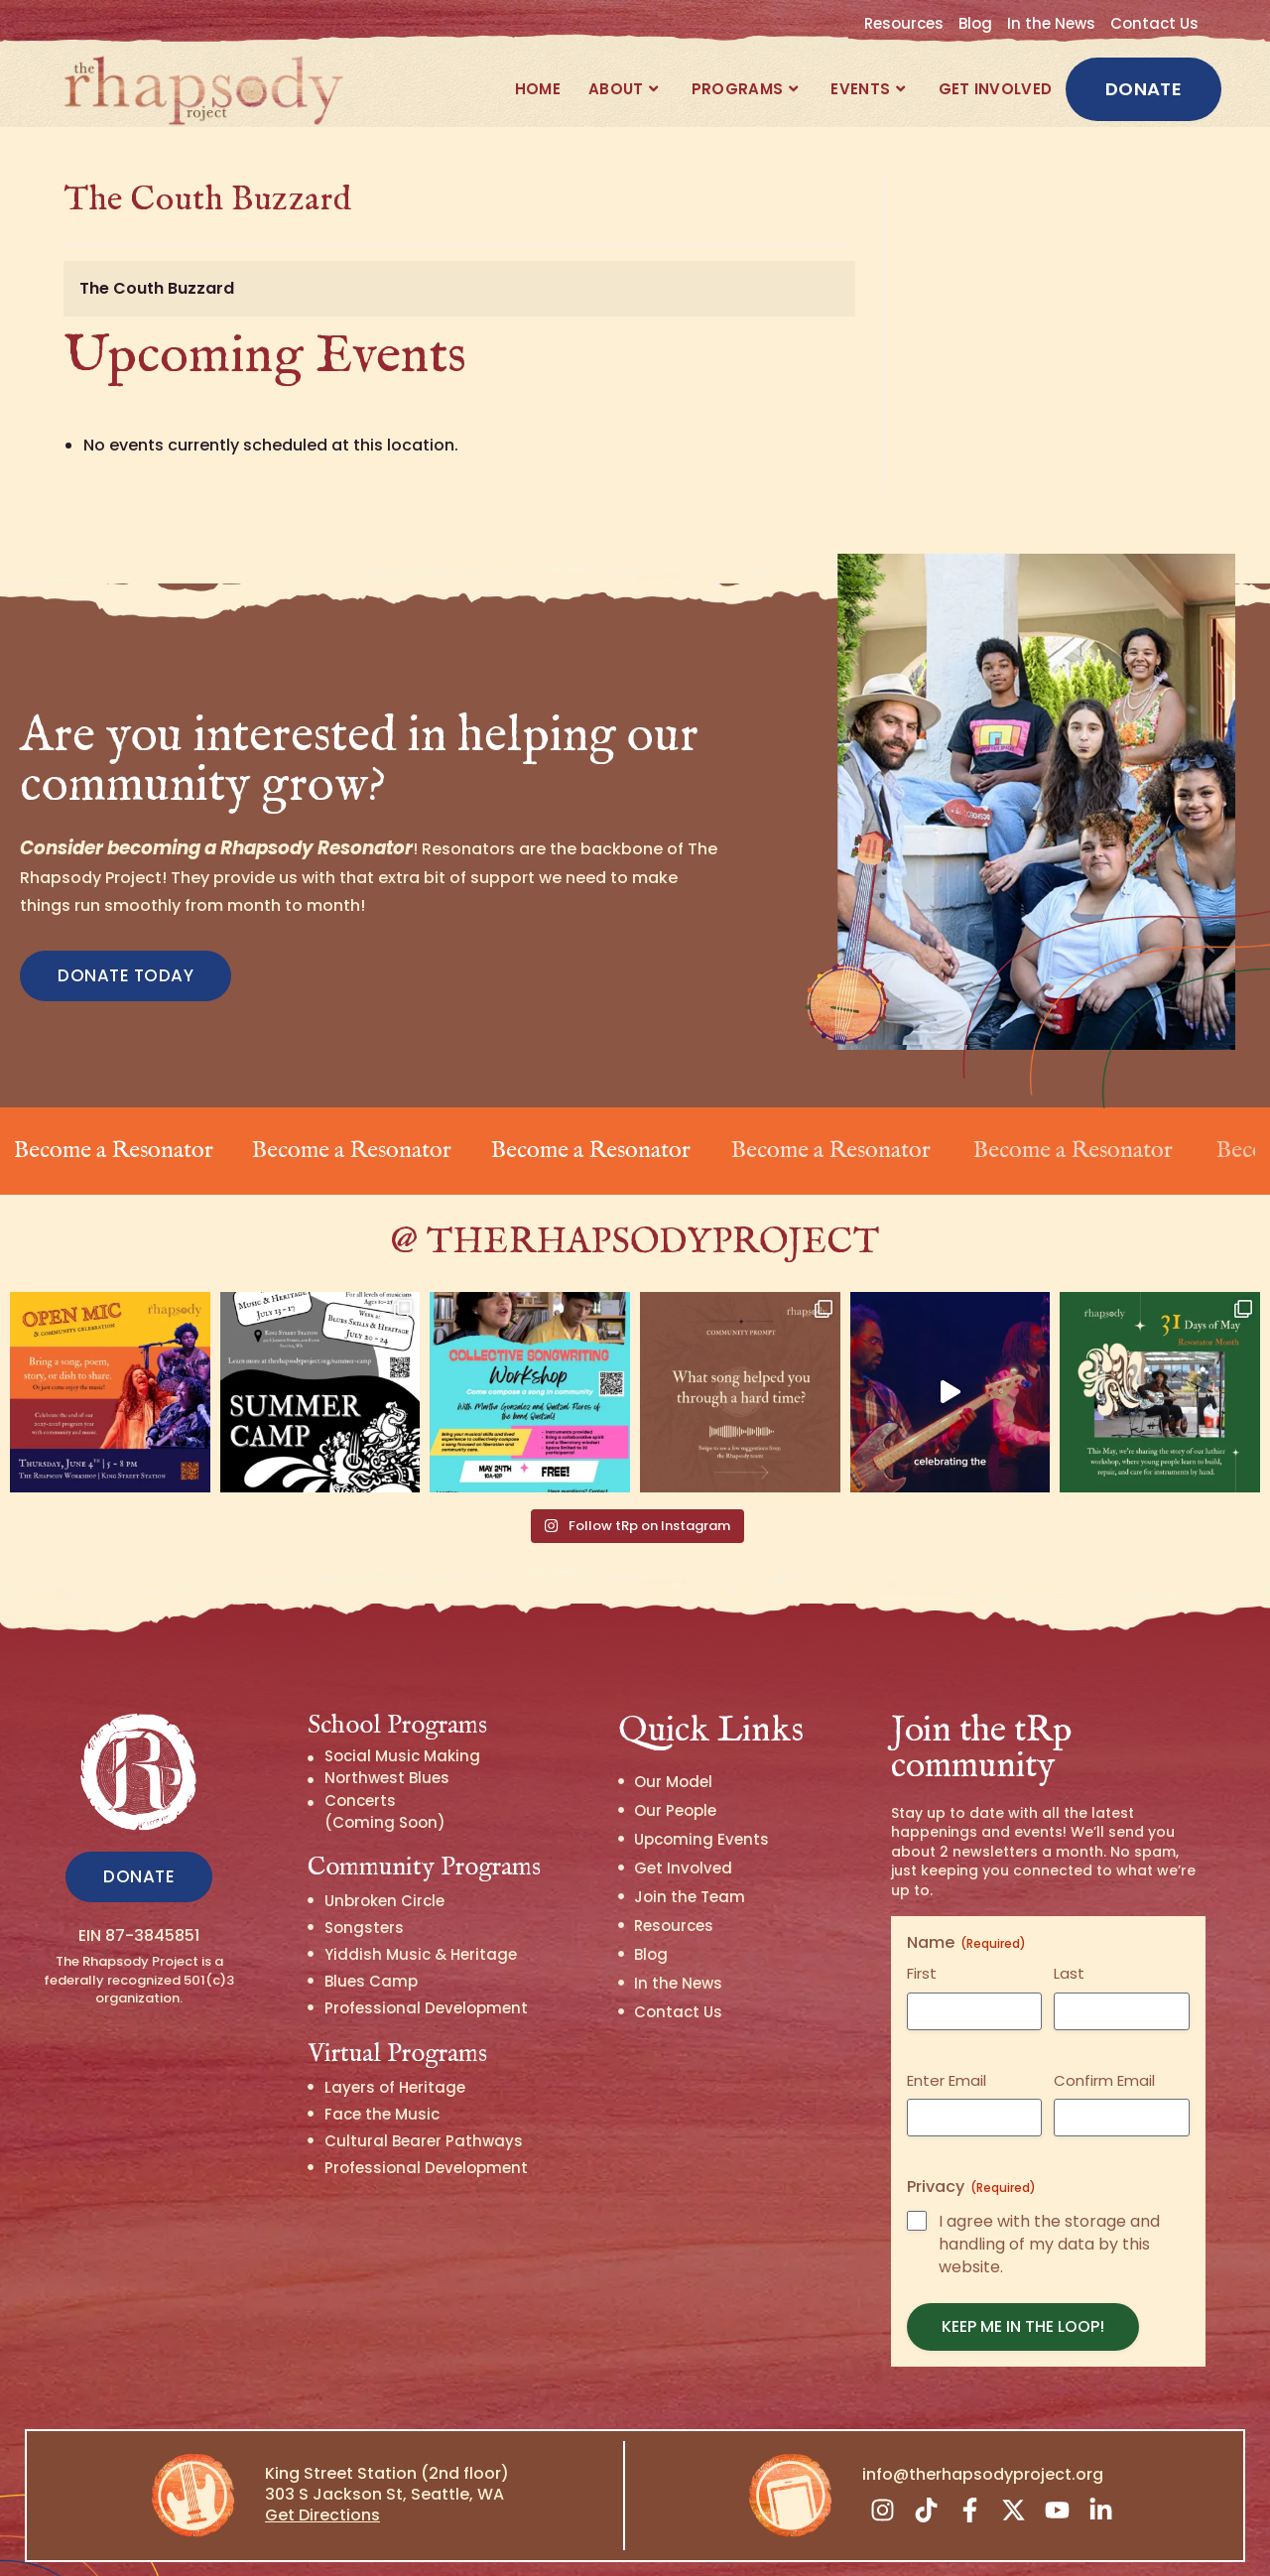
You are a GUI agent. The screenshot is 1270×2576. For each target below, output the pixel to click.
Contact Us (1154, 23)
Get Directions (322, 2483)
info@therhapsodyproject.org (982, 2441)
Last (1069, 1941)
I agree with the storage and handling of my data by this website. (1049, 2213)
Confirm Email (1104, 2047)
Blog (975, 23)
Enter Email (946, 2047)
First (922, 1941)
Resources (904, 23)
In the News (1051, 23)
